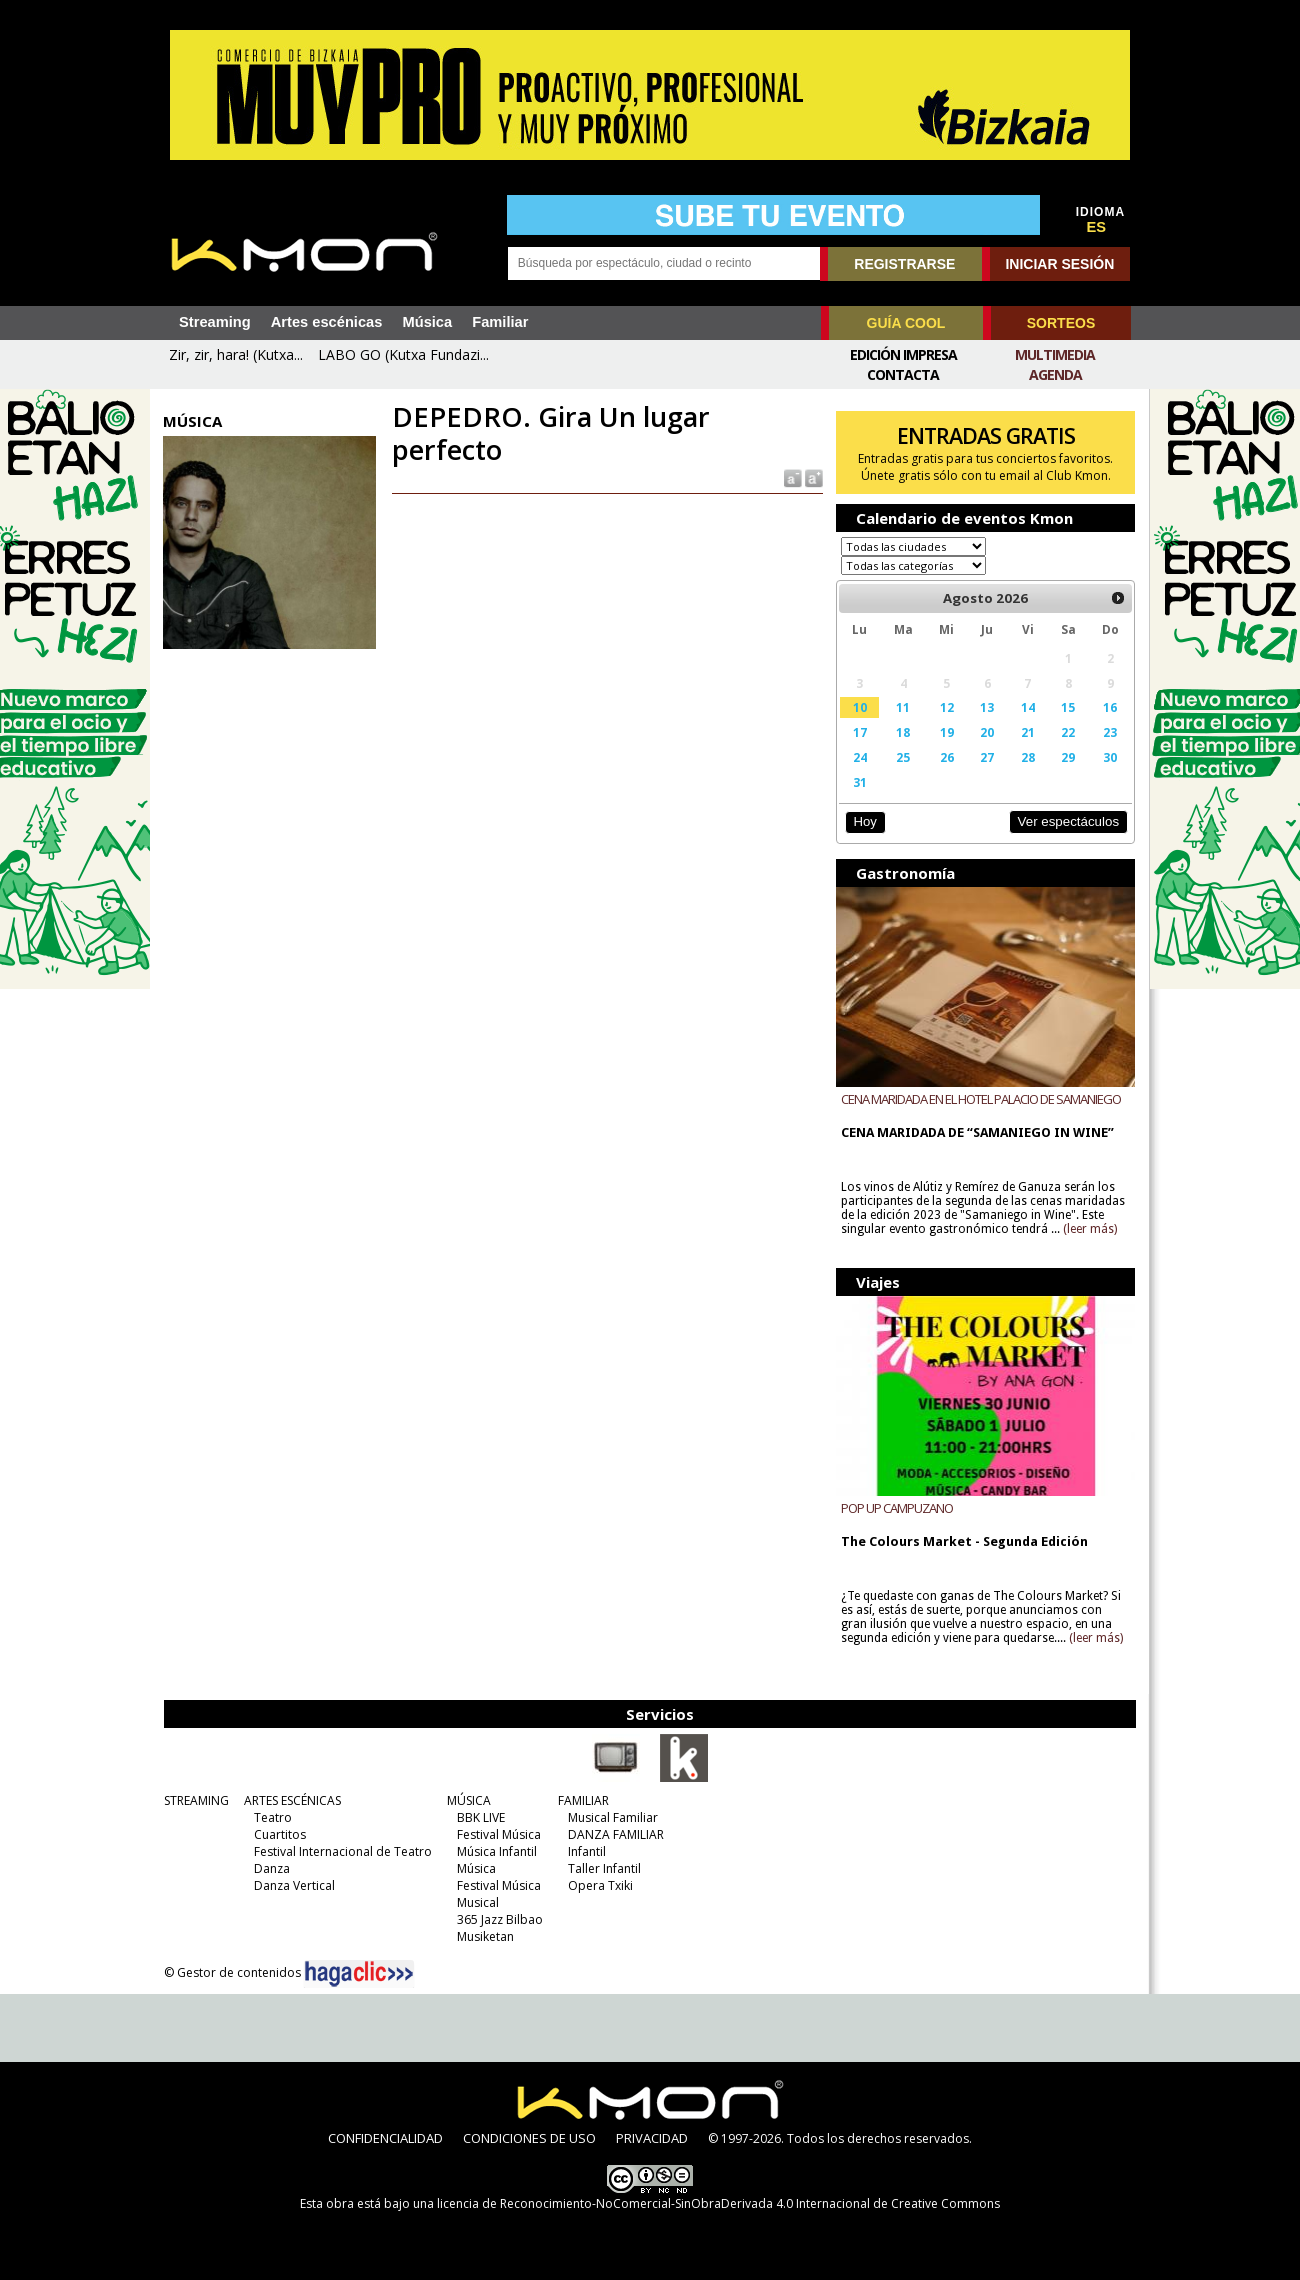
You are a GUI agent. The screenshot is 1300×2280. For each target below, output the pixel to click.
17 (860, 732)
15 (1068, 707)
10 (860, 707)
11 (903, 707)
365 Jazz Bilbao (500, 1919)
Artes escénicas (327, 322)
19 (947, 732)
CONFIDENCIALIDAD (385, 2138)
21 (1028, 732)
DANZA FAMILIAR (616, 1834)
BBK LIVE (481, 1817)
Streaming (215, 322)
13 (987, 707)
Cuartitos (280, 1834)
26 (947, 757)
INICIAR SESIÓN (1059, 264)
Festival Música (499, 1834)
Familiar (500, 322)
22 (1068, 732)
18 (903, 732)
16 (1110, 707)
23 (1110, 732)
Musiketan (485, 1936)
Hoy (864, 821)
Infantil (587, 1851)
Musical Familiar (613, 1817)
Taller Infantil (604, 1868)
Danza (272, 1868)
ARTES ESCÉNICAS (292, 1800)
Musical (478, 1902)
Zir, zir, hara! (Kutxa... (236, 354)
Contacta (903, 374)
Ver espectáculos (1068, 821)
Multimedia (1055, 354)
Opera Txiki (600, 1885)
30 (1110, 757)
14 (1028, 707)
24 (860, 757)
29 (1068, 757)
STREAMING (196, 1800)
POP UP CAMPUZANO (897, 1508)
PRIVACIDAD (652, 2138)
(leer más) (1090, 1229)
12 (947, 707)
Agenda (1055, 374)
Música (427, 322)
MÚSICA (469, 1800)
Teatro (273, 1817)
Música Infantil (497, 1851)
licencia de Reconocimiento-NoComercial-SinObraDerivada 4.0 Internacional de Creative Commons (718, 2203)
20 (987, 732)
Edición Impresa (903, 354)
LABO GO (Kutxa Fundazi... (403, 354)
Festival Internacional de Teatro (343, 1851)
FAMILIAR (583, 1800)
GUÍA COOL (906, 323)
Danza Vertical (294, 1885)
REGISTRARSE (904, 264)
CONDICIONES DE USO (529, 2138)
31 (860, 782)
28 (1028, 757)
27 (987, 757)
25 (903, 757)
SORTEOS (1061, 323)
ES (1097, 227)
